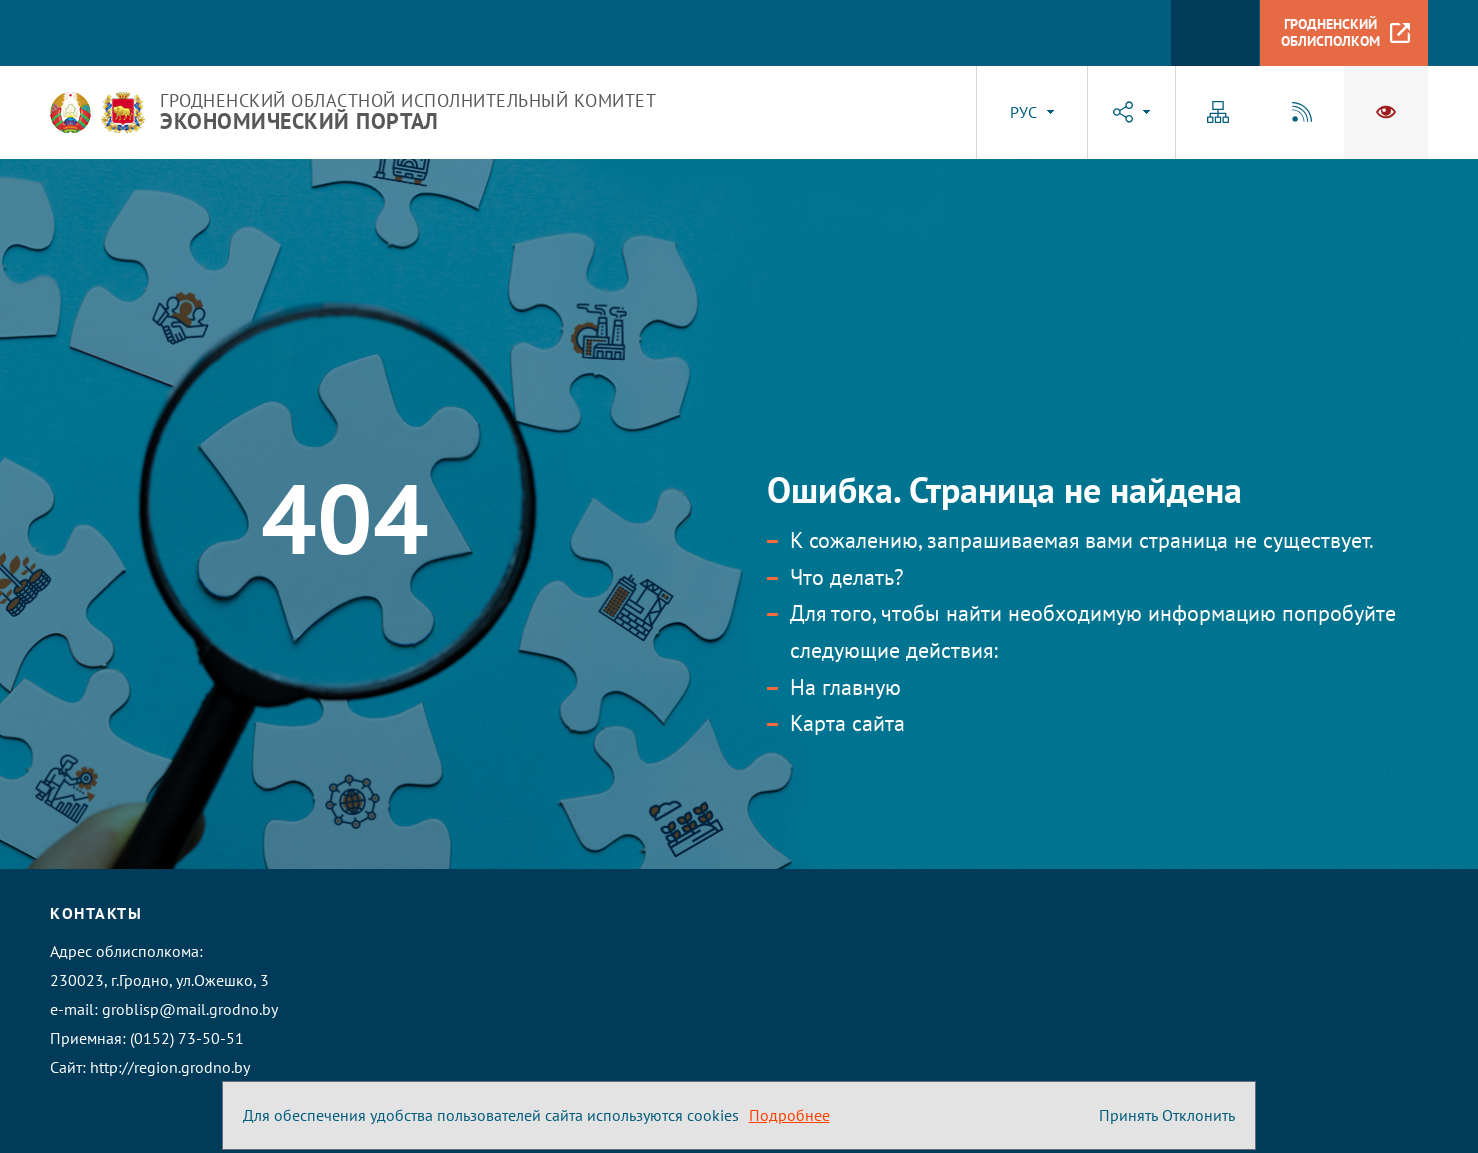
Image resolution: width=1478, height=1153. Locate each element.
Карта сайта (847, 723)
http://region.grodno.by (170, 1067)
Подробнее (789, 1115)
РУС (1023, 112)
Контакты (96, 913)
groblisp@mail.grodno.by (190, 1009)
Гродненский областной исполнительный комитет (408, 112)
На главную (845, 687)
